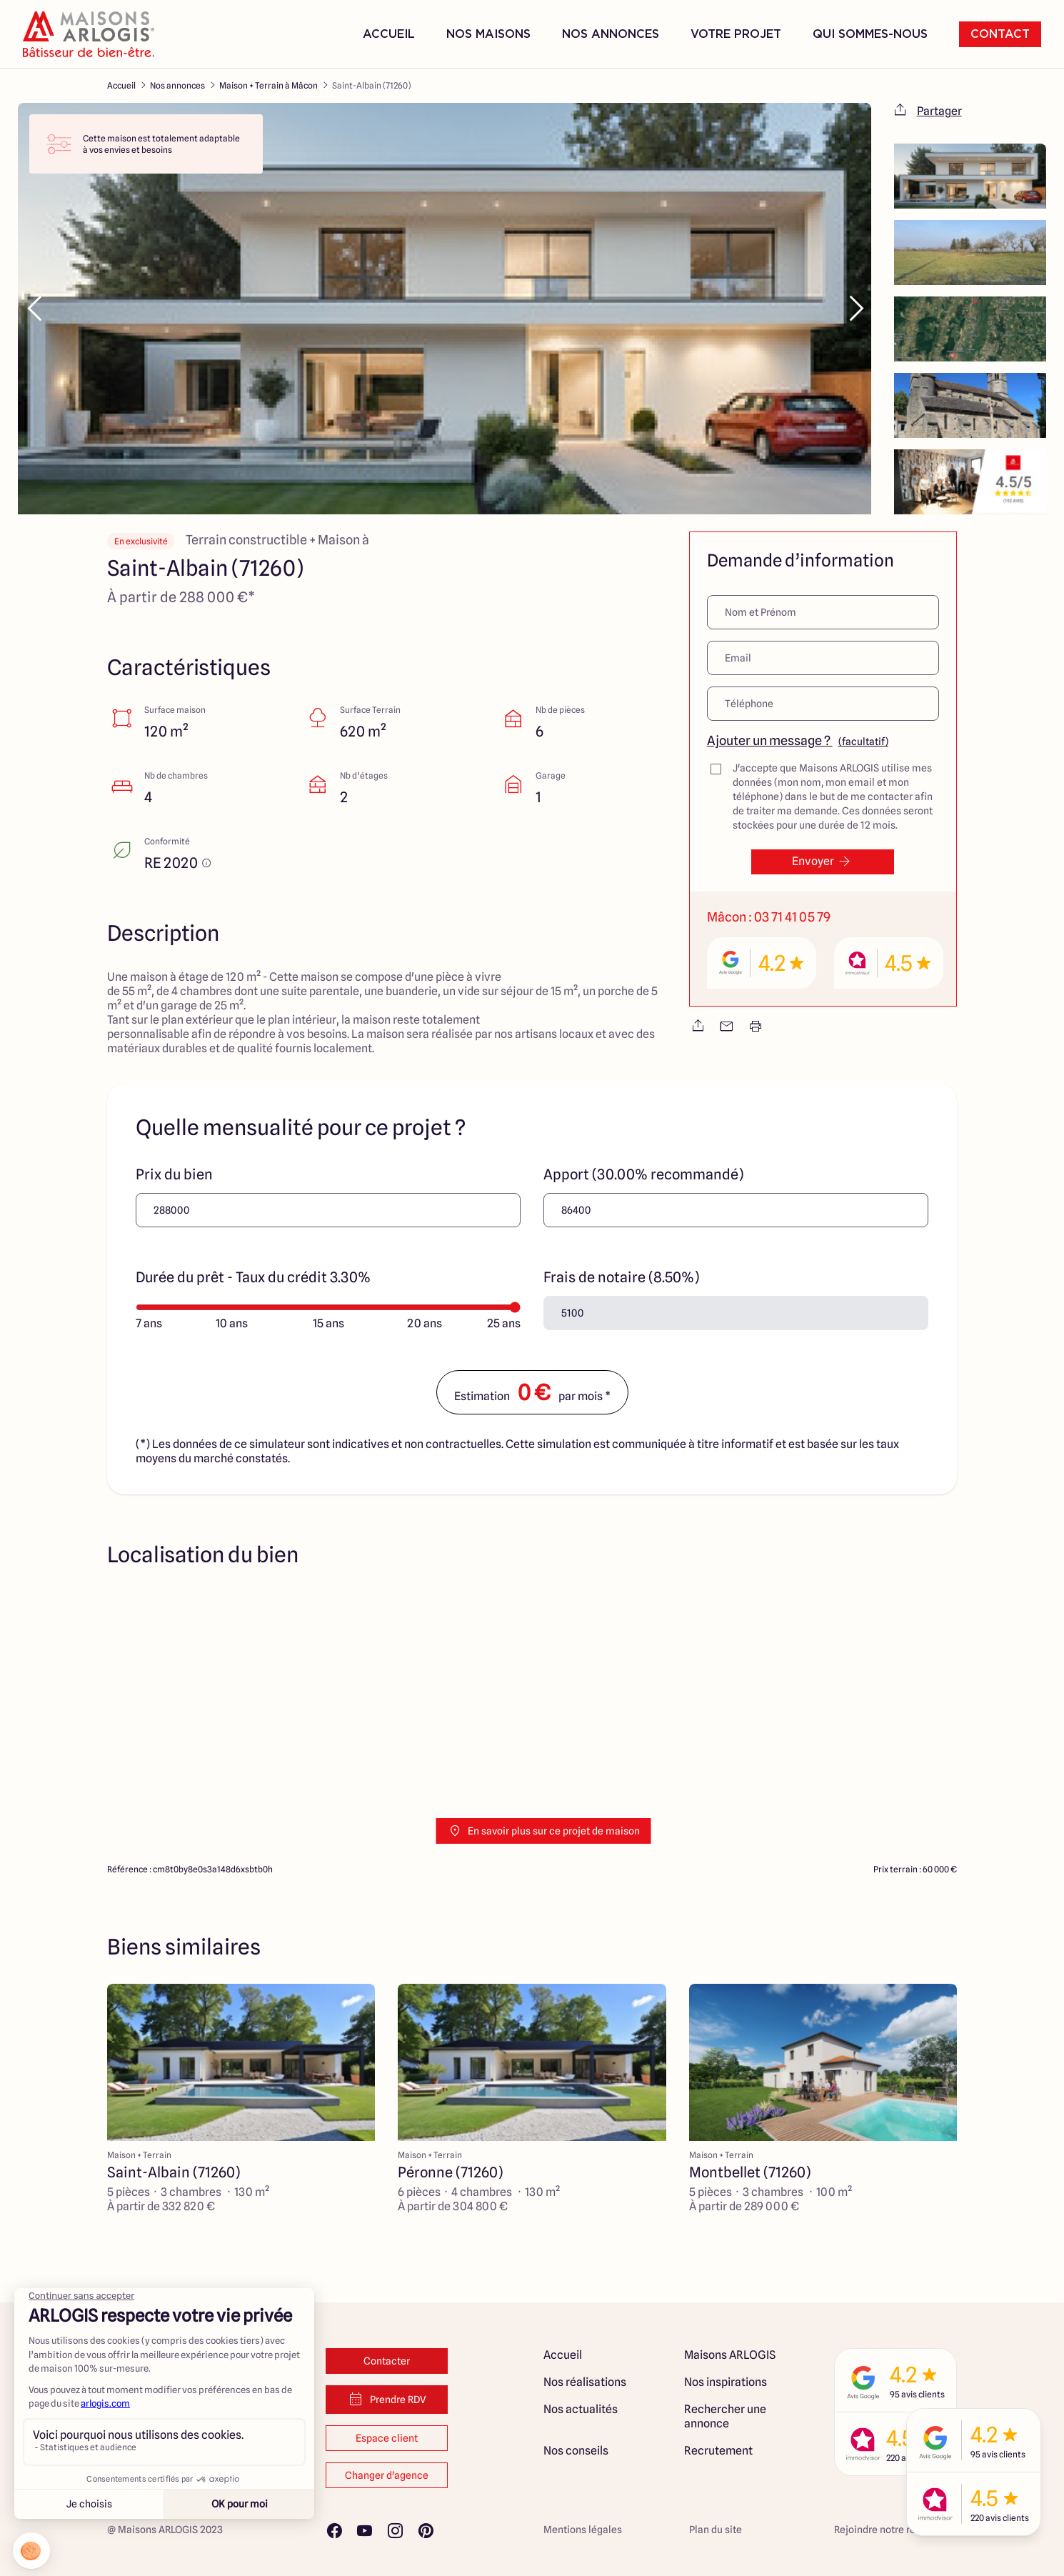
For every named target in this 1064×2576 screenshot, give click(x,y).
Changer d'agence (386, 2475)
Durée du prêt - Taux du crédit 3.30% (253, 1277)
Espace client (387, 2438)
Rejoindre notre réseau (886, 2529)
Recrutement (718, 2450)
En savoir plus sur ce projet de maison (544, 1831)
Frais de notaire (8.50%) (621, 1277)
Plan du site (715, 2529)
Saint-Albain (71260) (371, 85)
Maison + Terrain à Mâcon (268, 85)
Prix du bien (174, 1174)
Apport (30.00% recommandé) (643, 1174)
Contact (1000, 34)
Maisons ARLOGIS (730, 2355)
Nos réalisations (584, 2382)
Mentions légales (582, 2529)
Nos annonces (177, 85)
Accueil (389, 34)
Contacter (386, 2361)
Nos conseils (575, 2450)
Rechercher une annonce (725, 2416)
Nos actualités (580, 2409)
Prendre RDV (386, 2399)
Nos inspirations (725, 2382)
